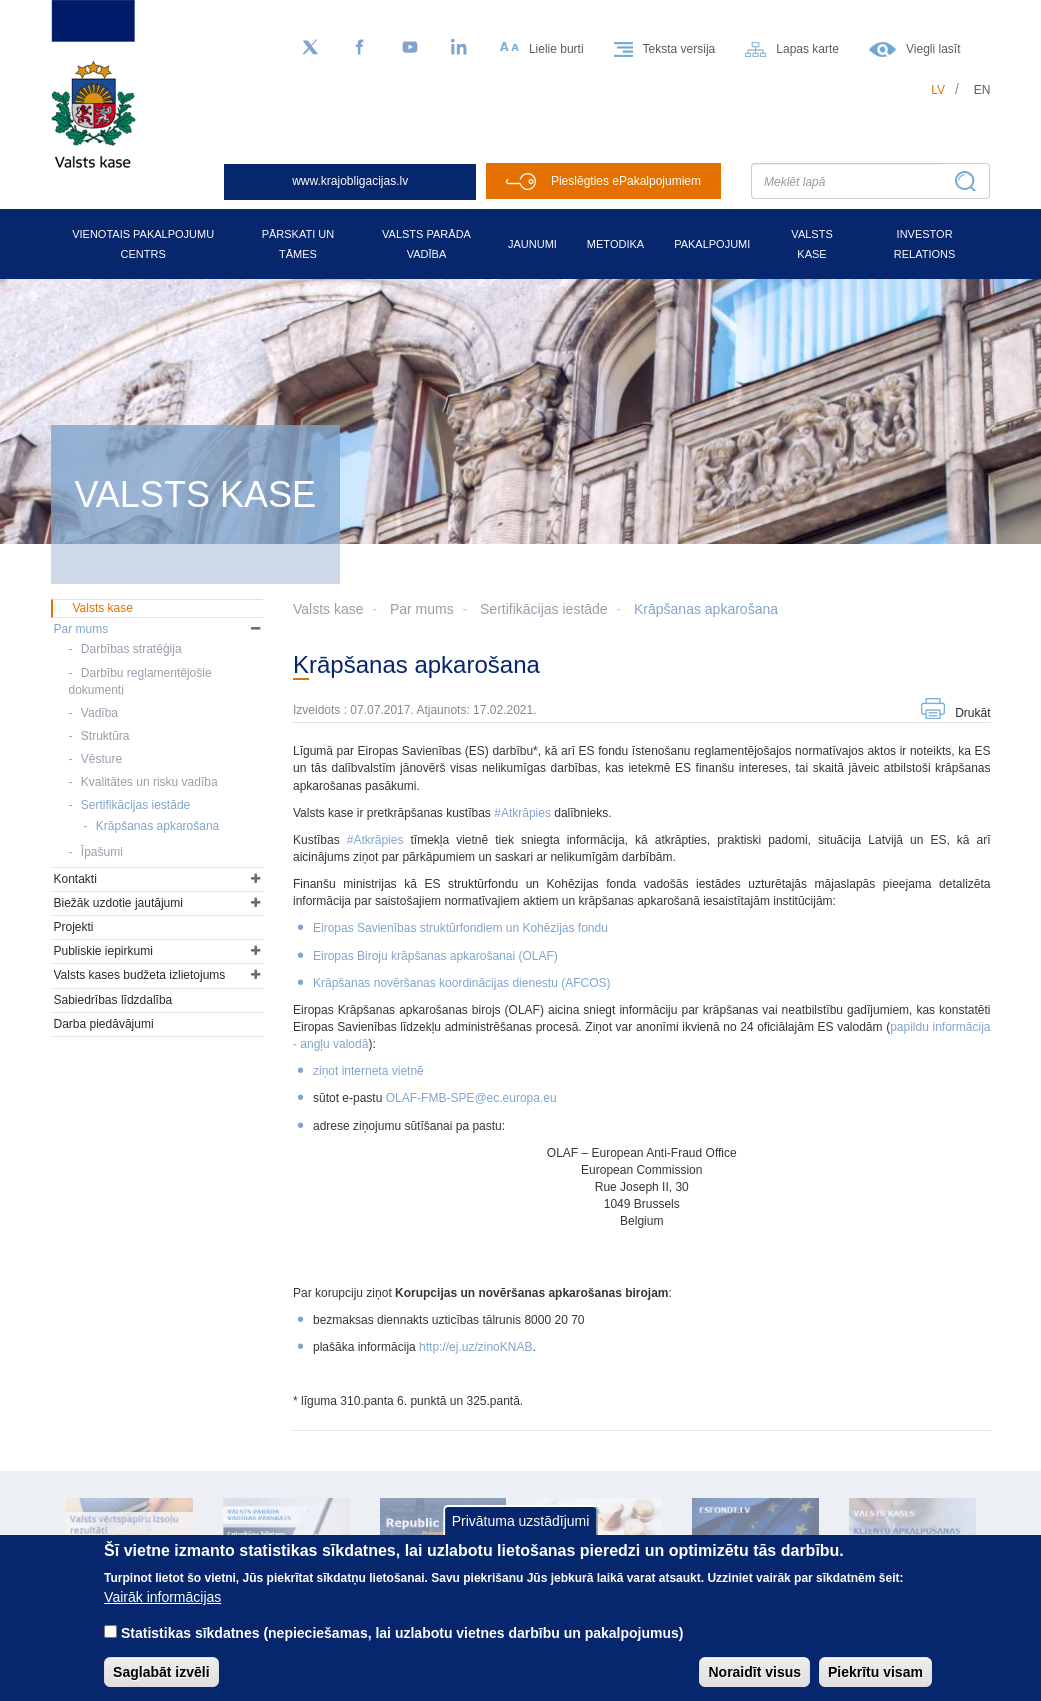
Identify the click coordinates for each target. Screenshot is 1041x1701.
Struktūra (105, 736)
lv (938, 90)
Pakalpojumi (712, 244)
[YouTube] (410, 48)
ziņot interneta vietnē (368, 1071)
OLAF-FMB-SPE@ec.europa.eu (471, 1098)
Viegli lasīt (933, 49)
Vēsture (101, 759)
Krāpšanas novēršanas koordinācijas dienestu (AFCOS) (461, 983)
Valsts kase (811, 244)
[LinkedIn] (460, 48)
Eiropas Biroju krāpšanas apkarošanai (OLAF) (435, 956)
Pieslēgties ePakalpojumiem (626, 181)
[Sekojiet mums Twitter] (310, 48)
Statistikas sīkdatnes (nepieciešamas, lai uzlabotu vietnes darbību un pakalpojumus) (402, 1650)
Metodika (615, 244)
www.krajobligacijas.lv (350, 181)
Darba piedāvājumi (104, 1024)
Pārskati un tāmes (298, 244)
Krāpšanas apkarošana (706, 609)
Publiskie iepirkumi (103, 951)
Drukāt (972, 713)
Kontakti (75, 879)
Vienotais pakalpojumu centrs (143, 244)
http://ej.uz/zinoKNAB (475, 1347)
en (982, 90)
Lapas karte (807, 49)
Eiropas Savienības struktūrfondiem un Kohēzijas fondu (460, 928)
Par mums (422, 609)
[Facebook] (360, 48)
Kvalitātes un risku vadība (149, 782)
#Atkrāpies (524, 813)
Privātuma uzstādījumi (521, 1538)
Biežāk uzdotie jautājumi (118, 903)
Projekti (74, 927)
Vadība (99, 713)
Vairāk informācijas (162, 1614)
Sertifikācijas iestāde (544, 609)
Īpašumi (102, 852)
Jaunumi (532, 244)
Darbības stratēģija (131, 649)
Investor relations (925, 244)
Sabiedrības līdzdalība (113, 1000)
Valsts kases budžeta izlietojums (140, 975)
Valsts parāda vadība (426, 244)
